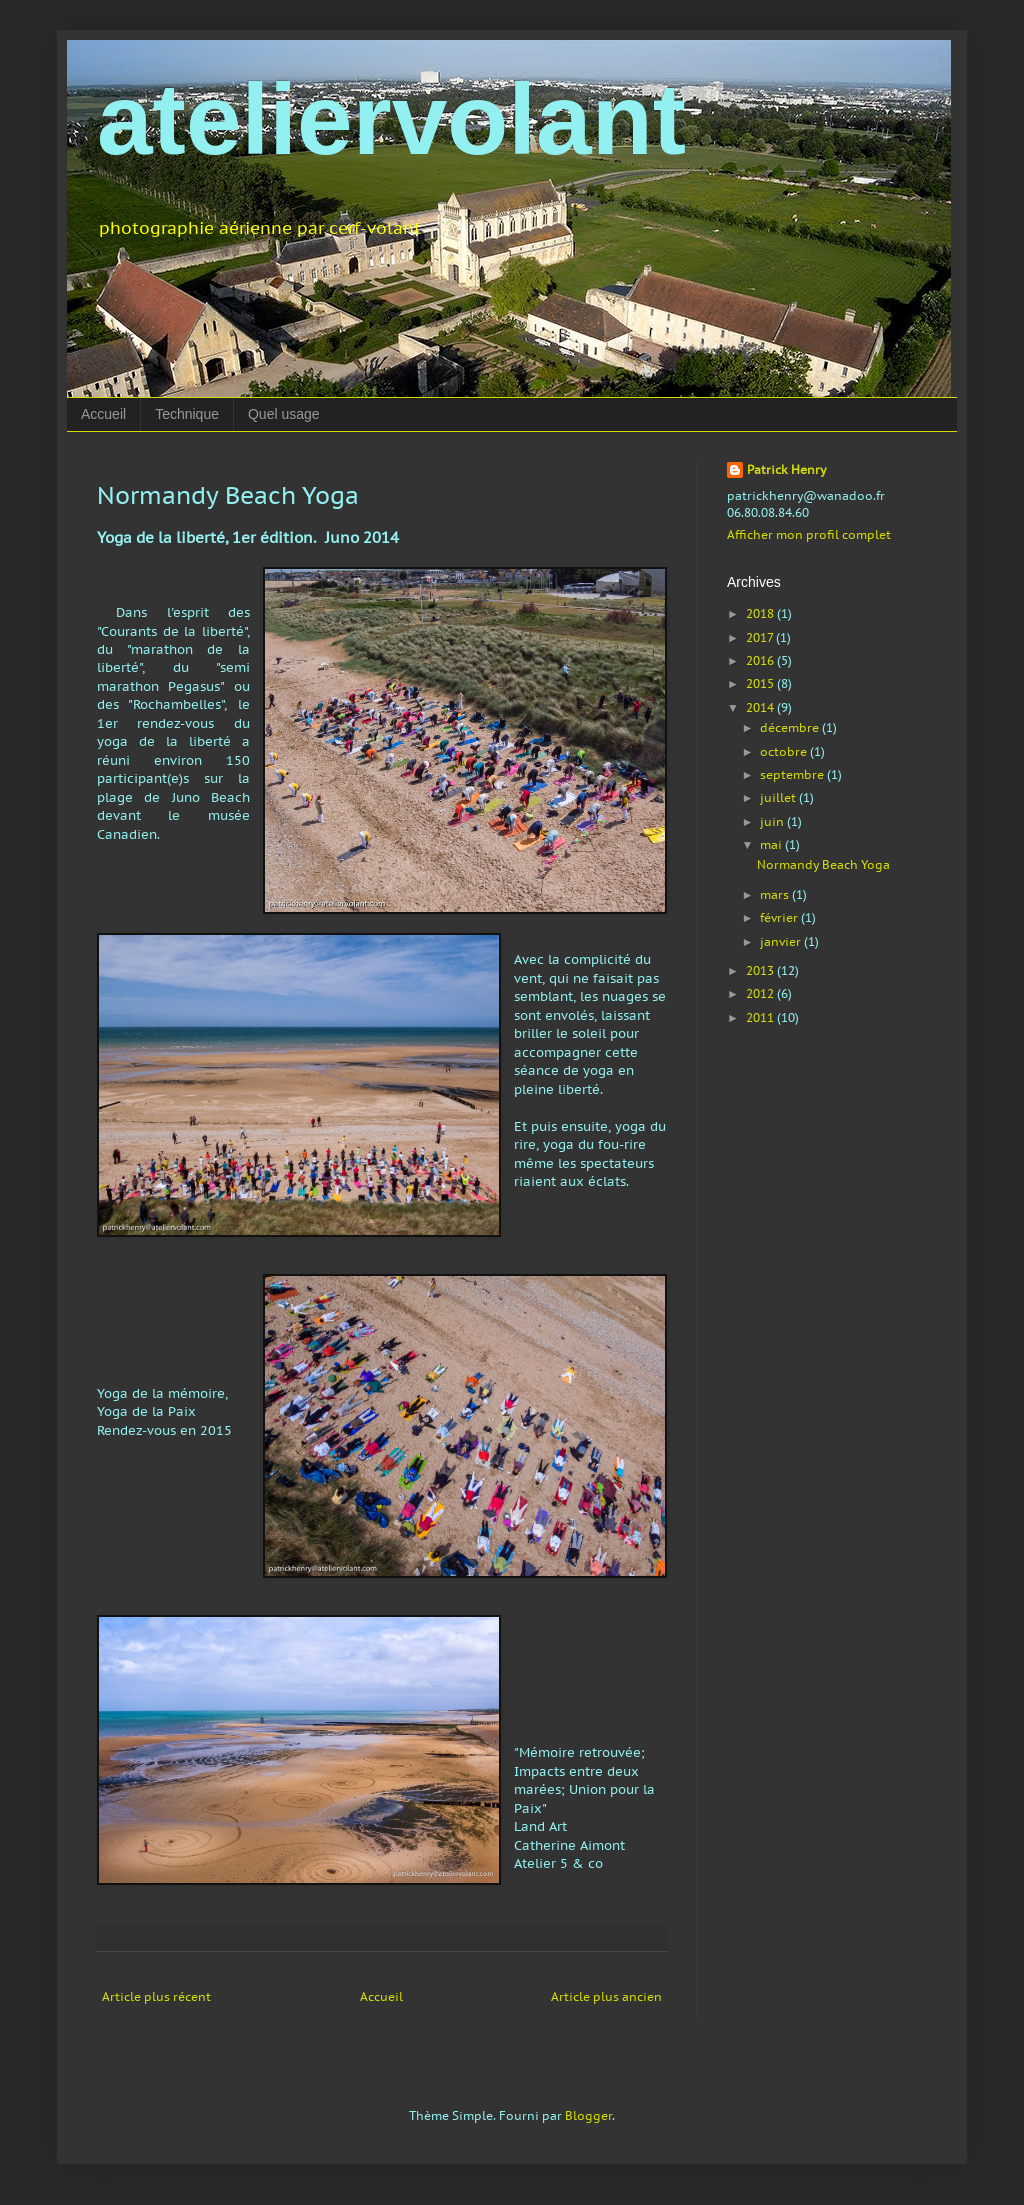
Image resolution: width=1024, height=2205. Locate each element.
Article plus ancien (606, 1996)
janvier (782, 941)
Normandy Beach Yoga (823, 864)
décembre (791, 727)
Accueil (103, 414)
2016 (761, 660)
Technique (187, 414)
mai (772, 844)
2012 (761, 993)
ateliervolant (391, 119)
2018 (761, 613)
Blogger (588, 2115)
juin (773, 821)
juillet (779, 797)
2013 (761, 970)
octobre (785, 751)
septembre (793, 774)
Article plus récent (156, 1996)
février (780, 917)
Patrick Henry (786, 469)
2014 (761, 707)
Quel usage (284, 414)
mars (776, 894)
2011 (761, 1017)
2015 (761, 683)
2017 (761, 637)
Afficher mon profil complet (809, 534)
